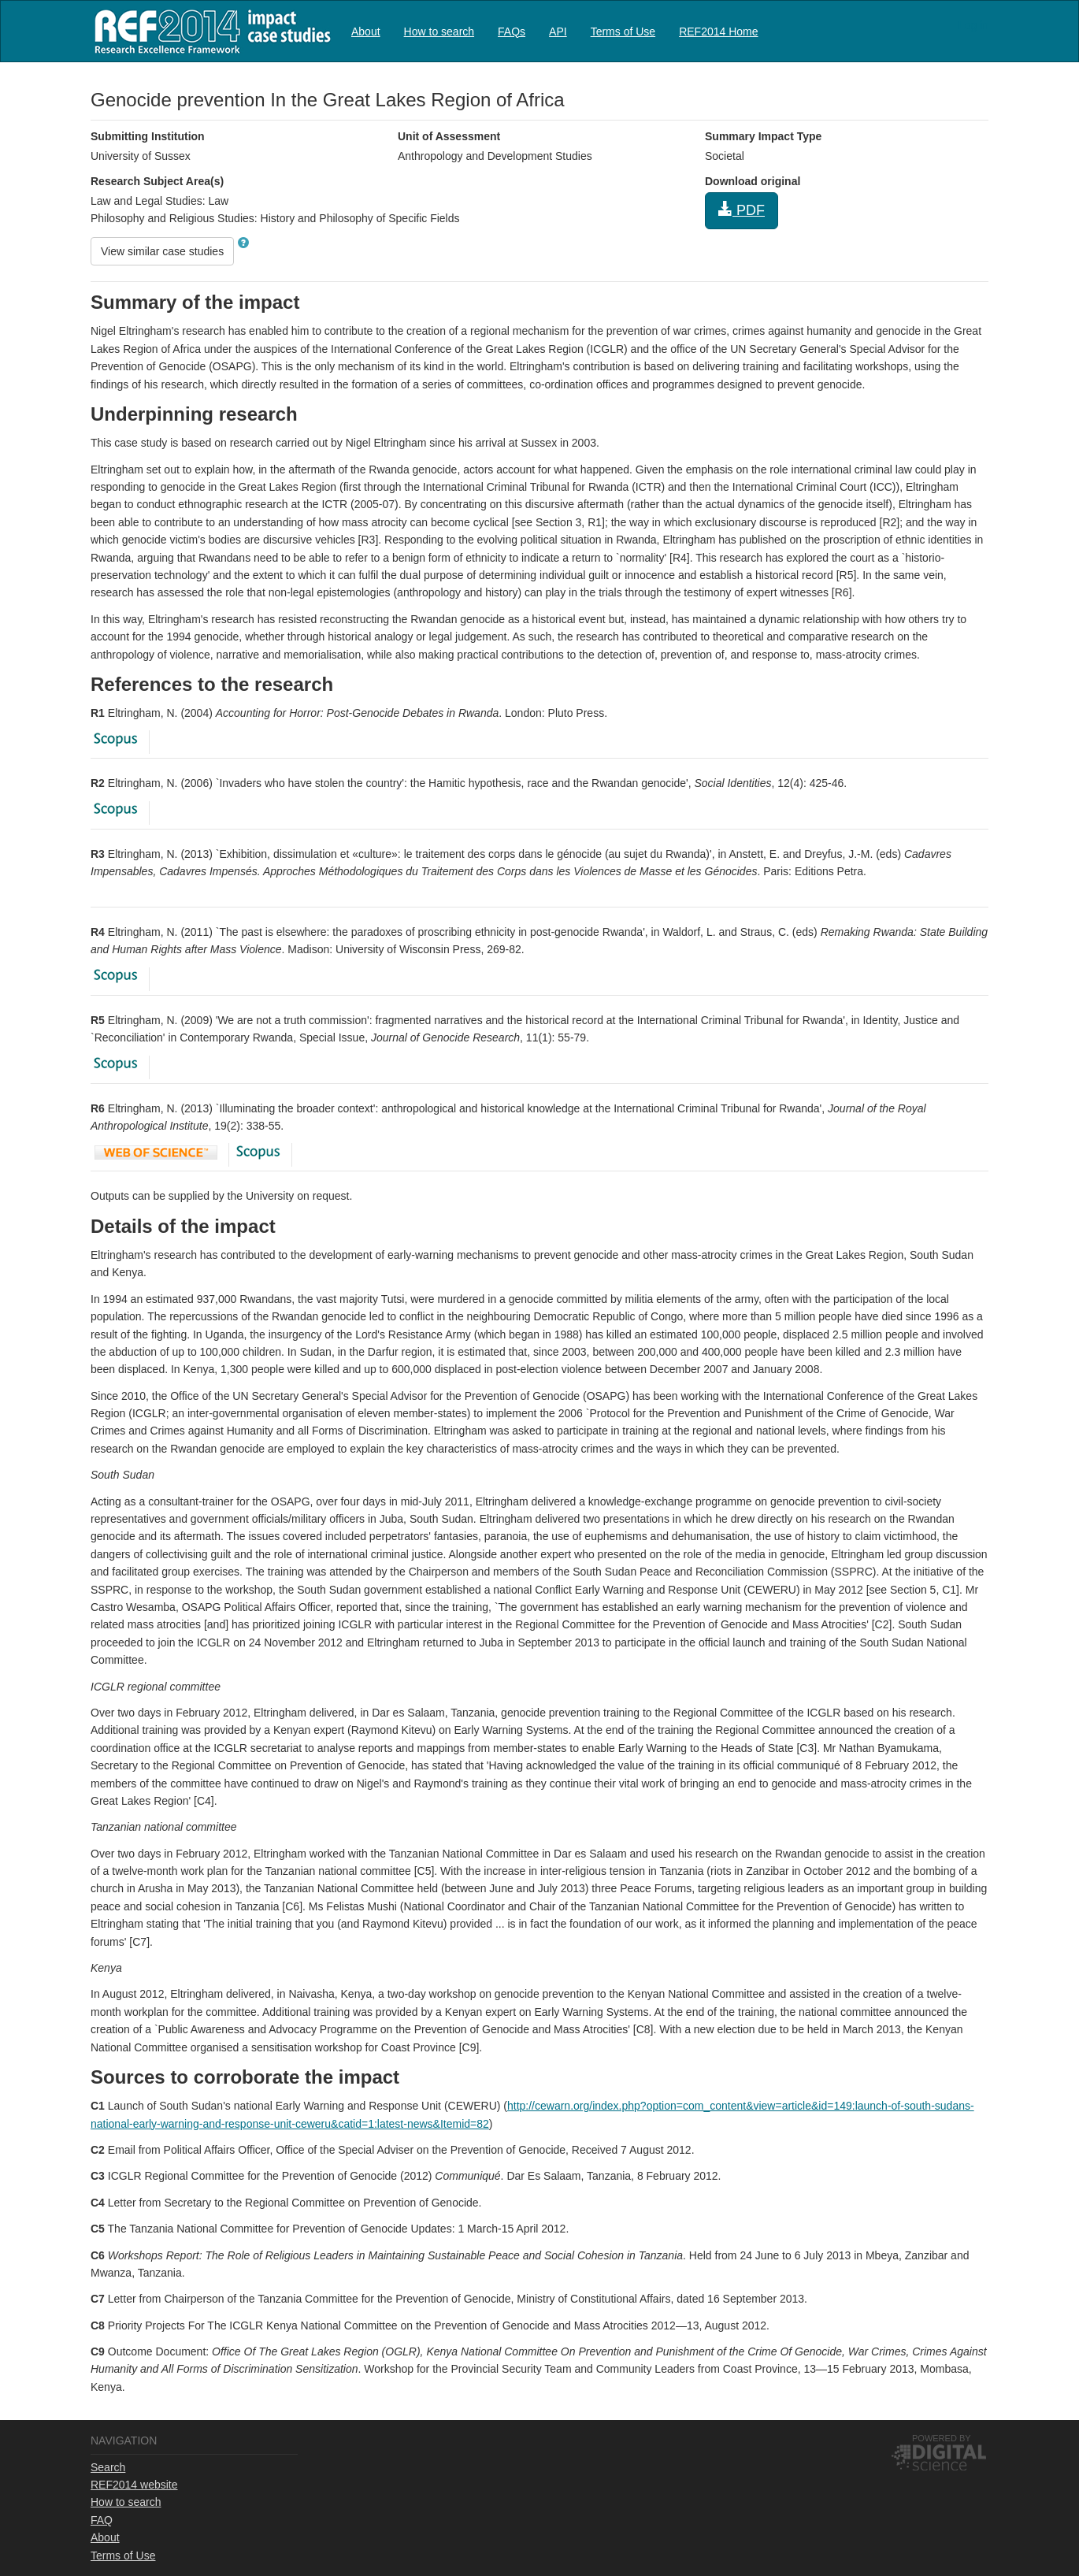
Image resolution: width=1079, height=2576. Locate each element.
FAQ (102, 2520)
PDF (741, 210)
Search (108, 2467)
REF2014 (209, 31)
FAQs (511, 31)
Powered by (941, 2438)
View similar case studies (162, 251)
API (558, 31)
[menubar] (554, 31)
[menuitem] (365, 31)
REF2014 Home (718, 31)
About (365, 31)
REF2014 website (134, 2484)
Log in (973, 25)
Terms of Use (623, 31)
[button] (243, 242)
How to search (439, 31)
